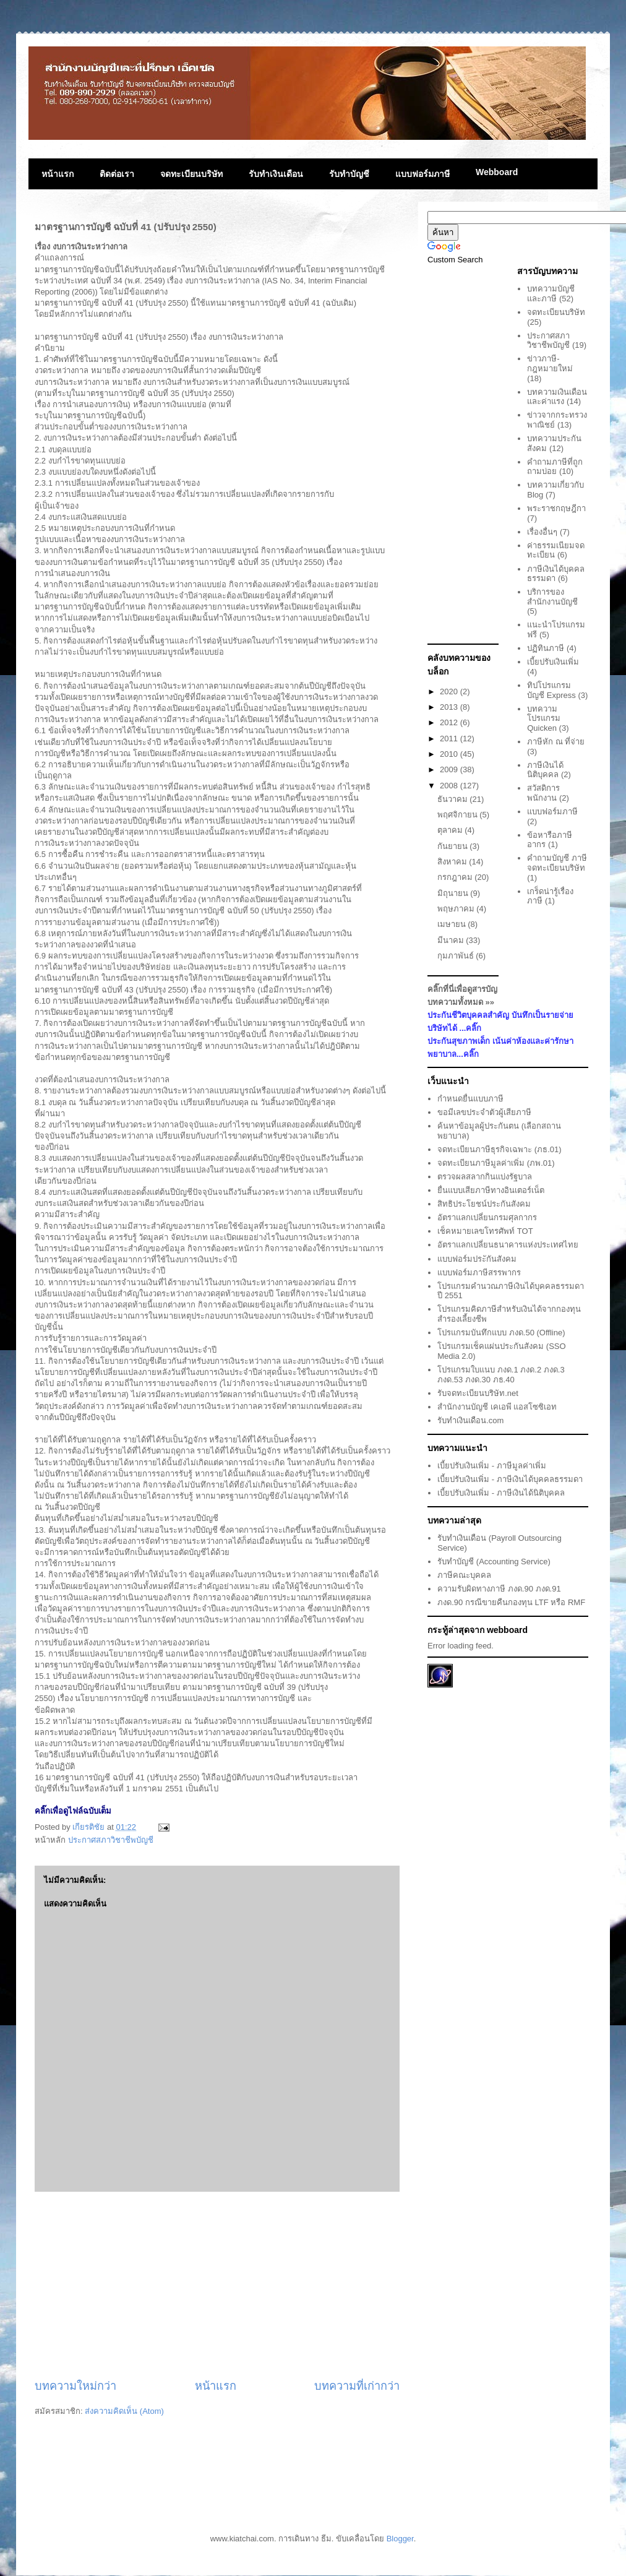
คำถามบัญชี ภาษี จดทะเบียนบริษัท (557, 862)
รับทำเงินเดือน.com (470, 1420)
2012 (450, 722)
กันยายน (453, 846)
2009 (450, 769)
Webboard (497, 172)
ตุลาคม (451, 830)
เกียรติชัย (89, 1827)
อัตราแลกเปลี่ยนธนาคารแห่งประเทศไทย (507, 1244)
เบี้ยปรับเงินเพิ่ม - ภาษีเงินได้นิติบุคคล (501, 1492)
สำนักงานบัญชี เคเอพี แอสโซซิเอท (497, 1406)
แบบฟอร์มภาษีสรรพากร (479, 1272)
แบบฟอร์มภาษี (422, 174)
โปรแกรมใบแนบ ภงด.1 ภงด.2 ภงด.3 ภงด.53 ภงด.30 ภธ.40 (500, 1374)
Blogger (400, 2538)
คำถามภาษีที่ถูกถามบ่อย (555, 466)
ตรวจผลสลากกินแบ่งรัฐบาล (484, 1176)
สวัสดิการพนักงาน (543, 793)
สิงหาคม (453, 861)
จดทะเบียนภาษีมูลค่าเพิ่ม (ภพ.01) (495, 1163)
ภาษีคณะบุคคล (464, 1575)
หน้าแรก (57, 174)
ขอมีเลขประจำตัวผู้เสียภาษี (484, 1112)
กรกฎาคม (456, 877)
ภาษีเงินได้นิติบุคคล (545, 770)
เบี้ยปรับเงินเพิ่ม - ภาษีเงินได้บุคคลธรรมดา (510, 1479)
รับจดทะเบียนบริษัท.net (477, 1393)
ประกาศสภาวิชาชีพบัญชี (110, 1840)
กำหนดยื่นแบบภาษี (470, 1098)
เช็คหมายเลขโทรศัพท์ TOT (485, 1231)
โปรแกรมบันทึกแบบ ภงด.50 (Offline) (501, 1332)
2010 (450, 754)
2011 (450, 738)
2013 (450, 707)
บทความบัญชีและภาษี (551, 293)
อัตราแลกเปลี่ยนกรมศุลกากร (487, 1217)
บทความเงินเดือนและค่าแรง (557, 397)
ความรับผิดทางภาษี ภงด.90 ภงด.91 (498, 1588)
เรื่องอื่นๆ (542, 531)
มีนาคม (451, 940)
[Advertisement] (217, 2285)
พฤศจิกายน (458, 814)
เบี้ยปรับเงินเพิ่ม (553, 661)
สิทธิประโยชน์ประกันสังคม (484, 1203)
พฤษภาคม (457, 908)
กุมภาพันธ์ (456, 955)
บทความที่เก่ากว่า (357, 2386)
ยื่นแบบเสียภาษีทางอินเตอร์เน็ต (490, 1190)
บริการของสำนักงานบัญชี (552, 596)
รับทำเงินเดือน (276, 174)
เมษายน (452, 924)
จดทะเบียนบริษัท (191, 174)
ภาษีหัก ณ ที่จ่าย (556, 741)
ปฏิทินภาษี (545, 648)
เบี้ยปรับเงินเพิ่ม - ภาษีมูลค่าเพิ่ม (491, 1465)
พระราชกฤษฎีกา (556, 508)
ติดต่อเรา (117, 174)
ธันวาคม (453, 799)
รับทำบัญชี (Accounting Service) (494, 1561)
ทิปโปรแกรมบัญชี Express (551, 690)
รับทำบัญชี (349, 174)
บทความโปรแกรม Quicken (543, 718)
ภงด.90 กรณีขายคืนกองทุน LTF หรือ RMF (511, 1602)
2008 (450, 785)
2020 (450, 691)
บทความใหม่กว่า (75, 2386)
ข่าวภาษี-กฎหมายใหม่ (550, 363)
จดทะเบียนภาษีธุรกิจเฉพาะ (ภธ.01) (499, 1149)
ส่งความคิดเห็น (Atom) (124, 2411)
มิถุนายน (454, 893)
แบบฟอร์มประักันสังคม (477, 1259)
